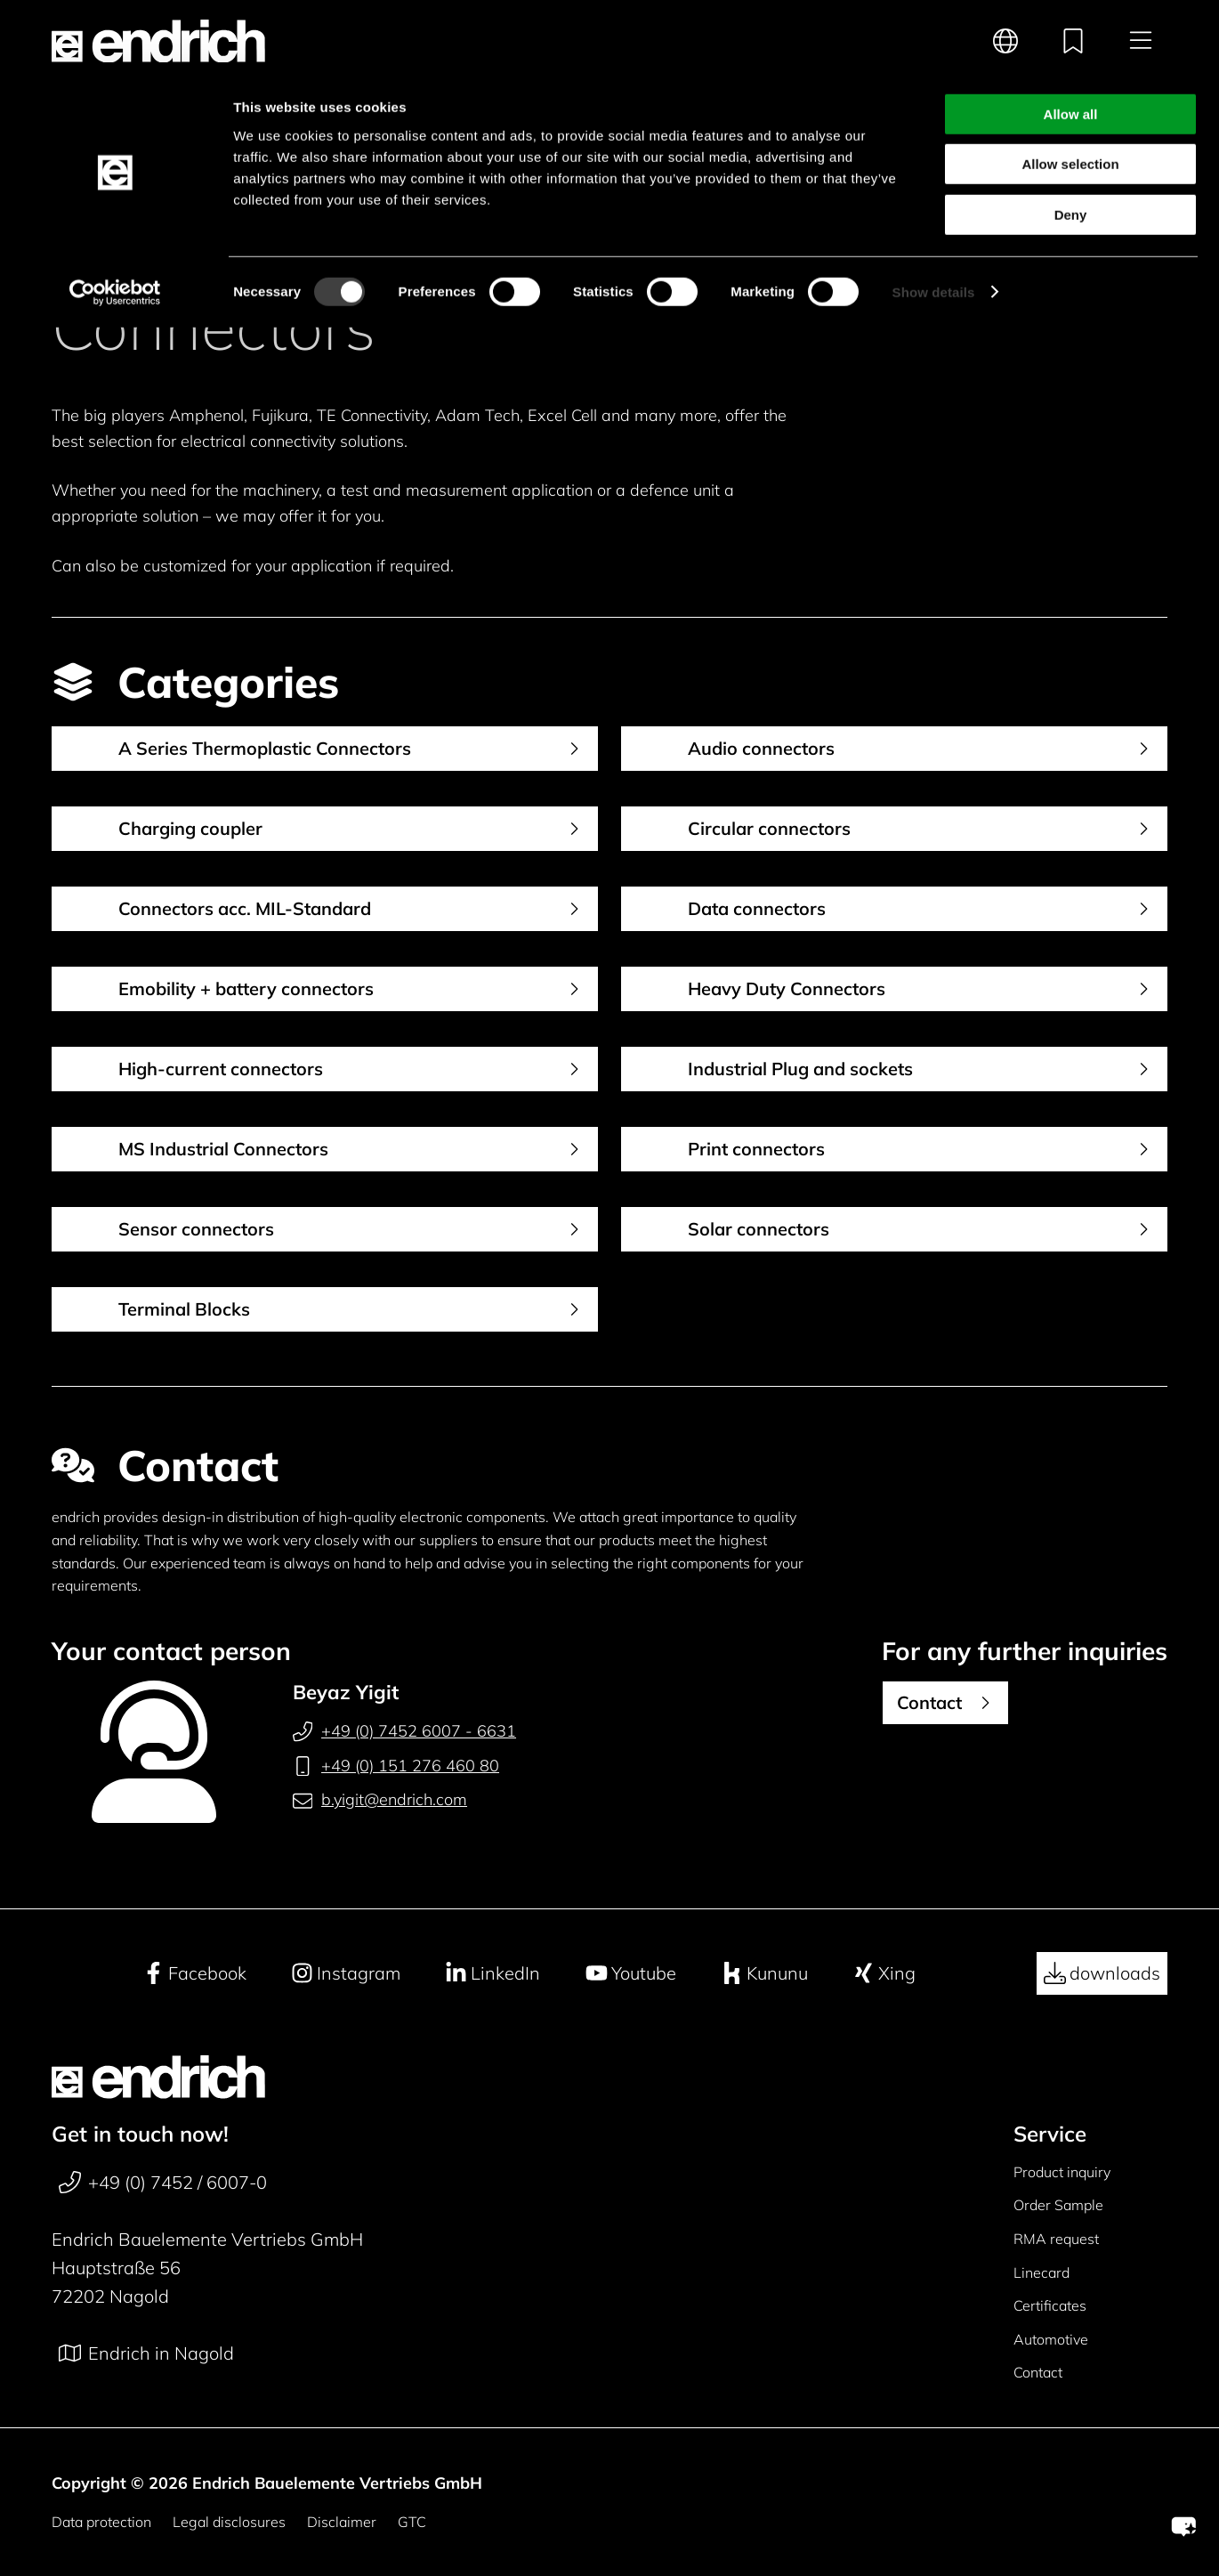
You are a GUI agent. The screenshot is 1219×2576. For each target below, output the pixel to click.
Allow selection (1069, 93)
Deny (1070, 143)
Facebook (194, 1973)
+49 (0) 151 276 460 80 (396, 1766)
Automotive (1050, 2339)
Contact (1037, 2372)
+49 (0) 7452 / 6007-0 (163, 2182)
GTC (412, 2522)
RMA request (1056, 2239)
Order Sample (1058, 2205)
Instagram (345, 1973)
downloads (1102, 1973)
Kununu (764, 1973)
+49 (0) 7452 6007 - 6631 (404, 1731)
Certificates (1049, 2305)
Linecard (1041, 2272)
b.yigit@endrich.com (380, 1799)
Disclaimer (341, 2522)
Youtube (630, 1973)
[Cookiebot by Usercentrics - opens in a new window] (115, 221)
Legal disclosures (229, 2522)
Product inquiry (1061, 2172)
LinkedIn (492, 1973)
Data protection (101, 2522)
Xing (884, 1973)
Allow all (1071, 43)
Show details (933, 221)
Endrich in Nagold (146, 2353)
